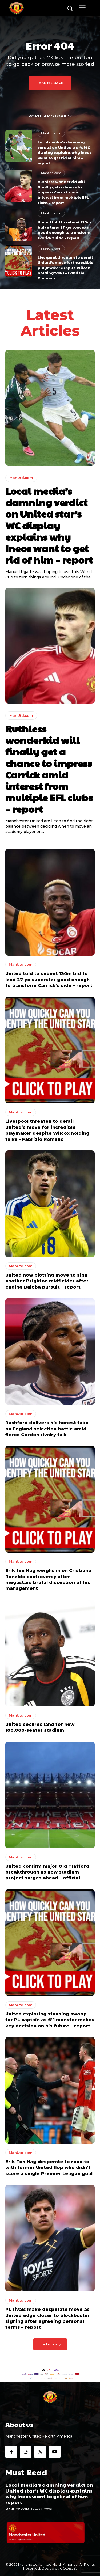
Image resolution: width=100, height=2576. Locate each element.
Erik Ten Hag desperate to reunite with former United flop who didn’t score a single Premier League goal (49, 2167)
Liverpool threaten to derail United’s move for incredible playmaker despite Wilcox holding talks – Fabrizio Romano (65, 268)
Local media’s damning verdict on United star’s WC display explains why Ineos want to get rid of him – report (64, 152)
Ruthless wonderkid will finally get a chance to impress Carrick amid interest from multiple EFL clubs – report (63, 192)
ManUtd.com (51, 133)
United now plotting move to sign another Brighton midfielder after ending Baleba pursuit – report (47, 1281)
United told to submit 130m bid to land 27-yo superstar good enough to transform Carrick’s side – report (64, 229)
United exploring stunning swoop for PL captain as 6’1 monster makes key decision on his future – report (49, 2019)
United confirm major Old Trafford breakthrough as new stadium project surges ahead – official (47, 1872)
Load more (50, 2344)
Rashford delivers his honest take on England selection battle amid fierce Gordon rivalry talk (47, 1428)
